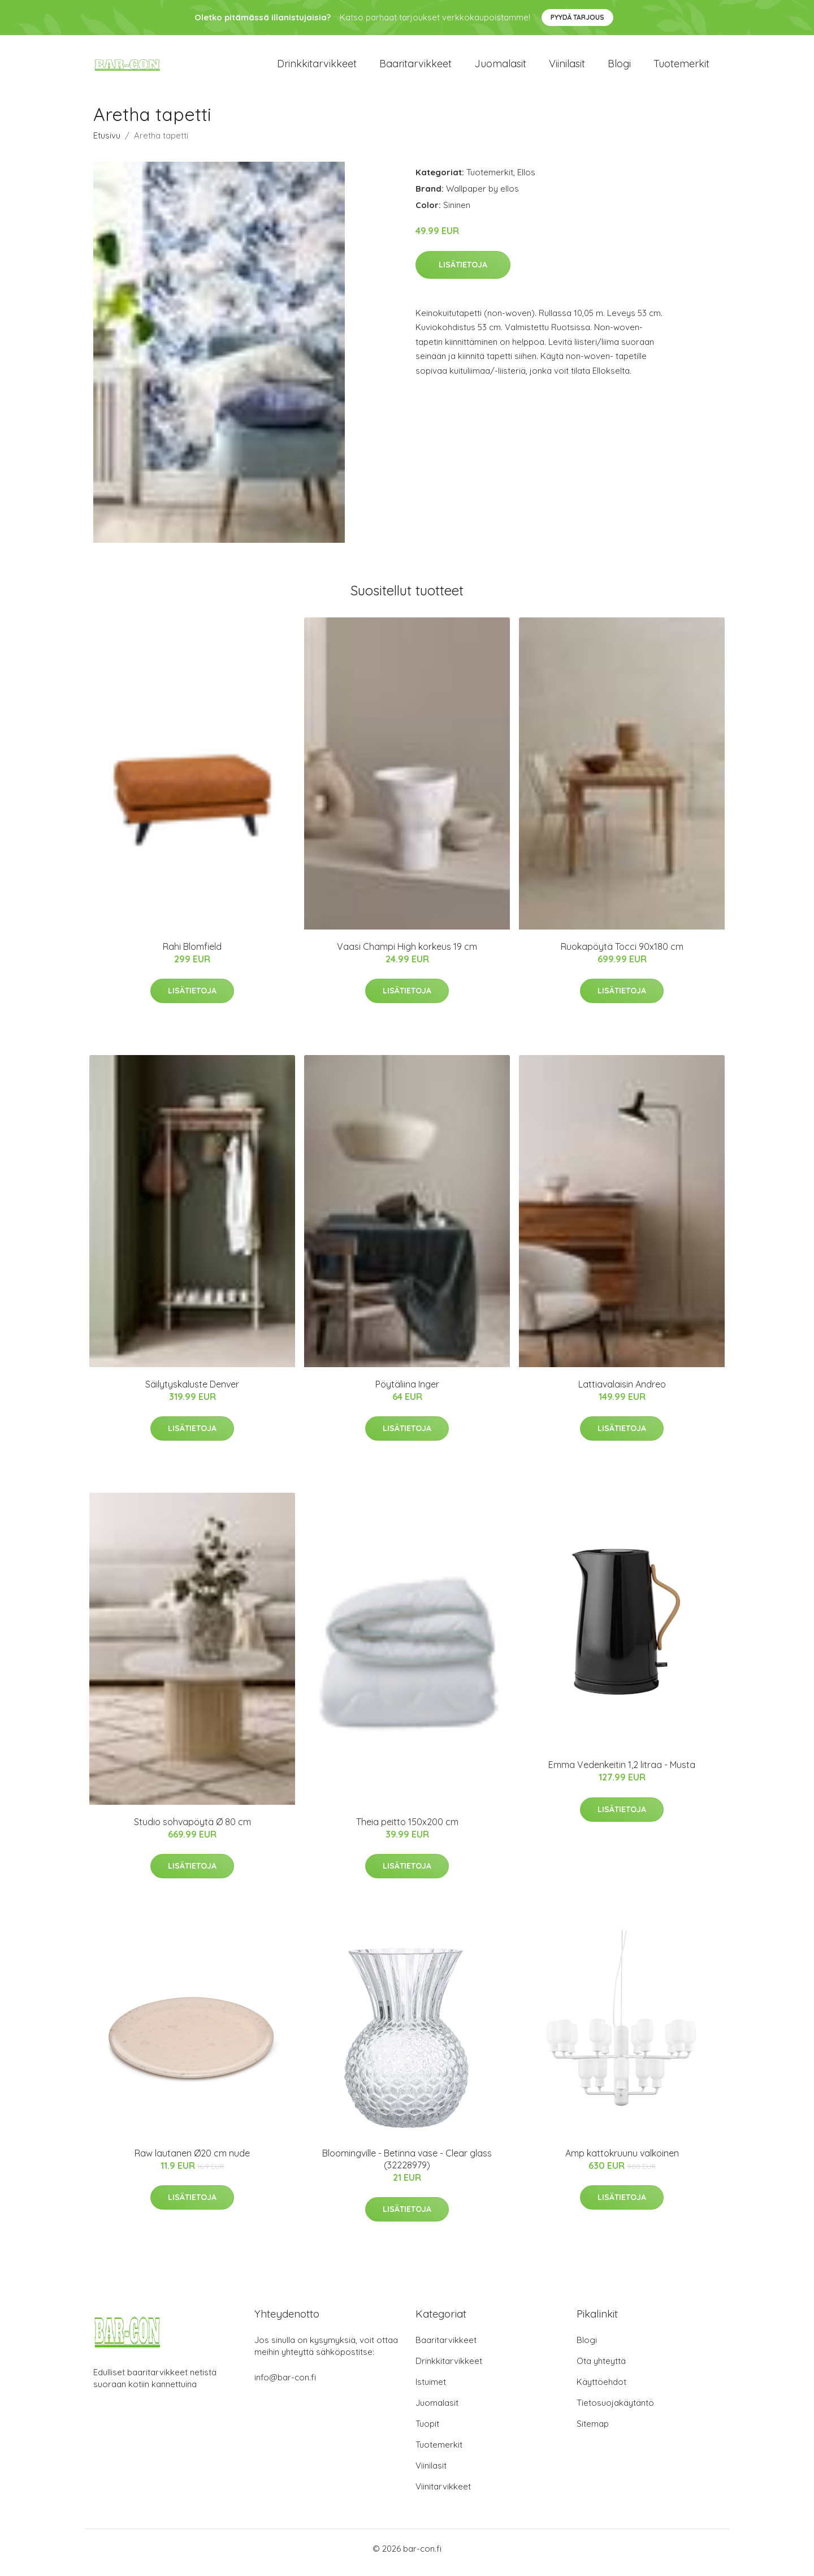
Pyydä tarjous (577, 17)
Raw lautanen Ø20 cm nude (192, 2161)
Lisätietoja (463, 272)
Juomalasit (500, 67)
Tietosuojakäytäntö (615, 2410)
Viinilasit (567, 67)
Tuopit (427, 2431)
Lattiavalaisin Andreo (622, 1392)
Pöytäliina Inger (407, 1392)
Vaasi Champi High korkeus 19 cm (407, 954)
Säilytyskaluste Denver (192, 1392)
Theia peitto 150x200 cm (407, 1829)
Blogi (619, 67)
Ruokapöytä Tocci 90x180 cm (622, 954)
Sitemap (593, 2431)
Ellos (526, 180)
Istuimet (430, 2389)
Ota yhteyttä (601, 2368)
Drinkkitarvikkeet (317, 67)
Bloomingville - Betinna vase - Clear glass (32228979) (407, 2167)
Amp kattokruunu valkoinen (622, 2161)
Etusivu (106, 143)
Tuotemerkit (681, 67)
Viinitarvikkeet (443, 2494)
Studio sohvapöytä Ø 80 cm (192, 1829)
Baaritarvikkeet (415, 67)
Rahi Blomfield (192, 954)
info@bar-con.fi (285, 2385)
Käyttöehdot (601, 2389)
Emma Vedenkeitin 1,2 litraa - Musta (621, 1772)
